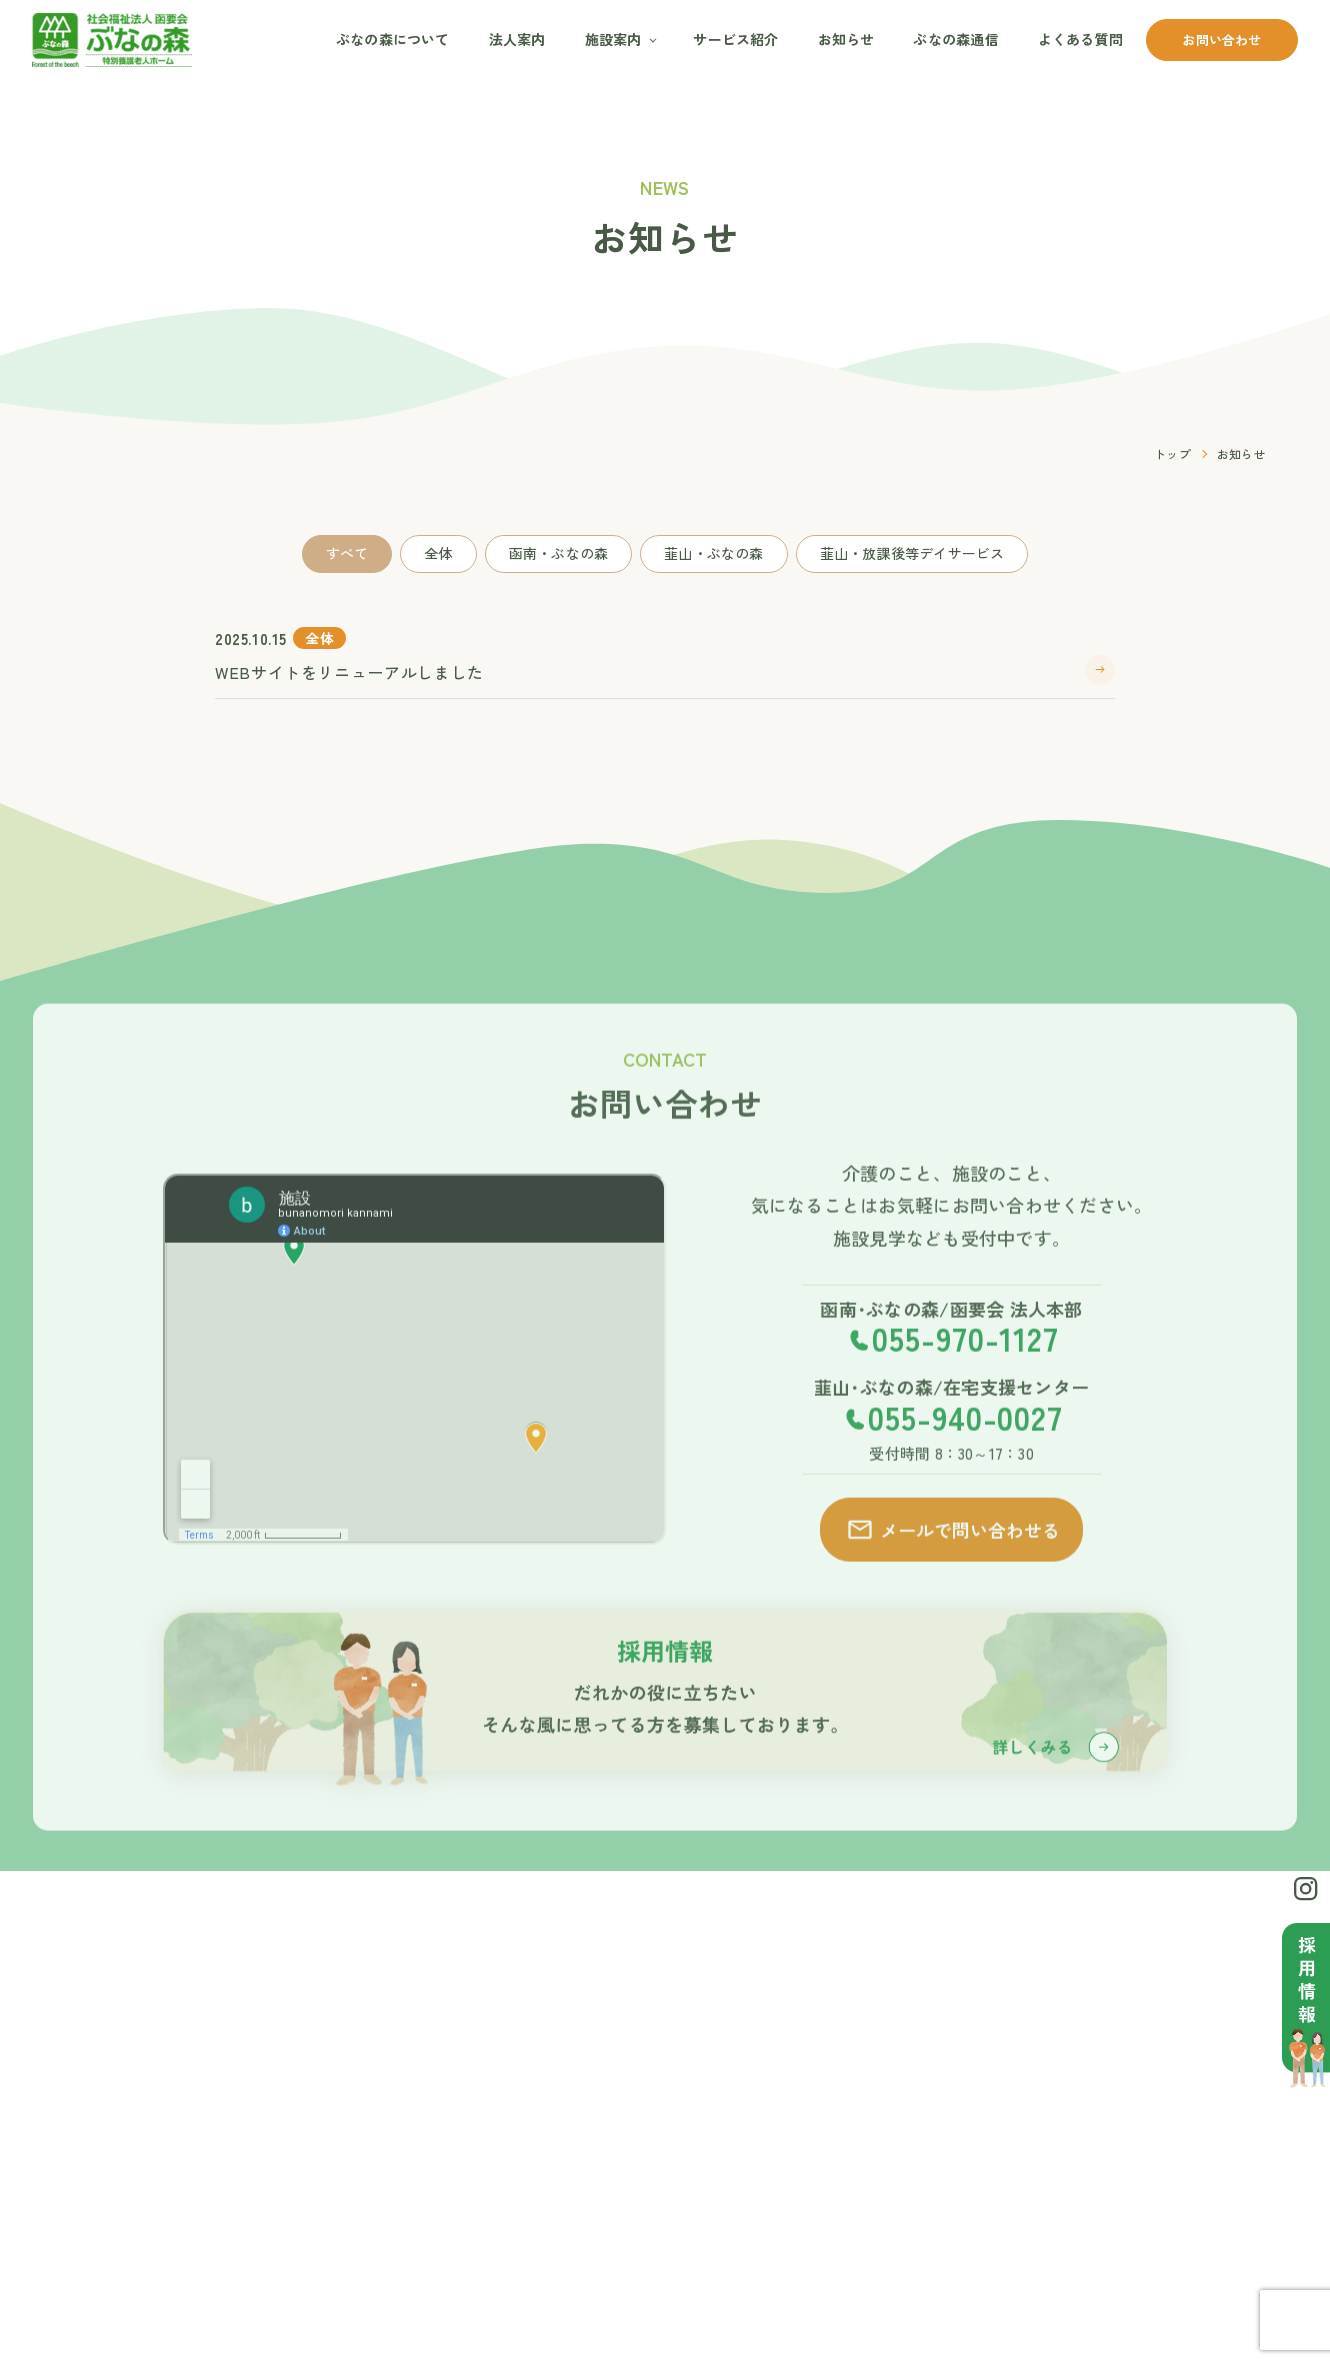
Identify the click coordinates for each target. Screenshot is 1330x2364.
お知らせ (846, 39)
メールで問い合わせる (952, 1558)
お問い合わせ (1221, 39)
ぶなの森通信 (955, 39)
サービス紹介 (735, 39)
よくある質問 (1080, 39)
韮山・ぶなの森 (713, 553)
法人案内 (517, 39)
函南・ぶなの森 (558, 553)
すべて (347, 553)
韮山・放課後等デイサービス (912, 553)
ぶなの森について (393, 39)
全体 (438, 553)
